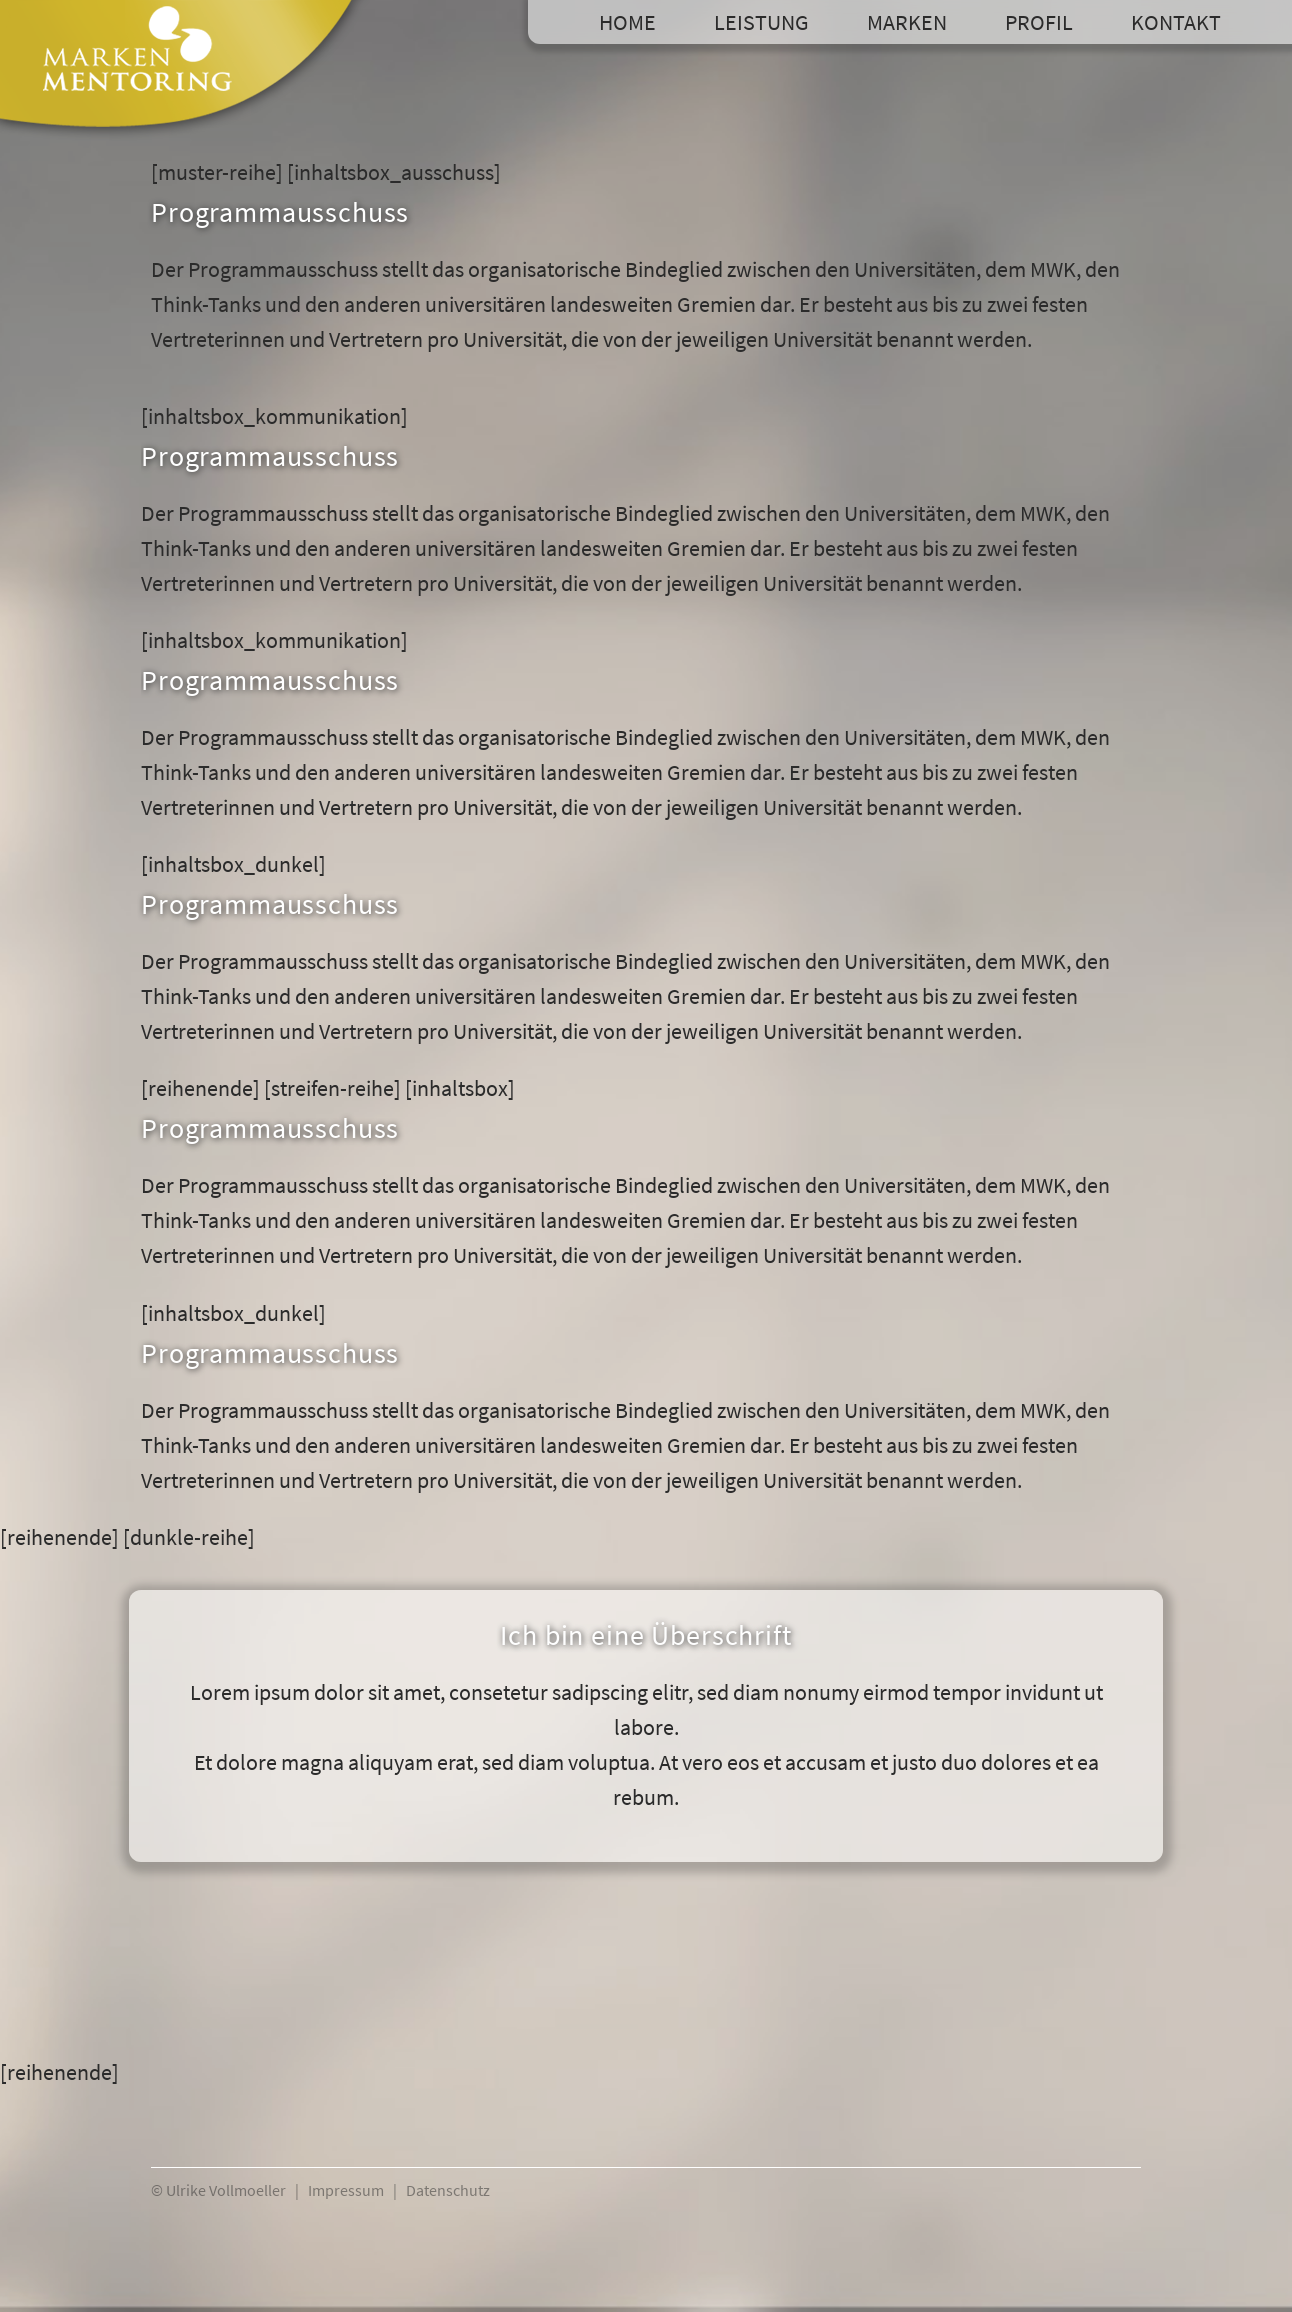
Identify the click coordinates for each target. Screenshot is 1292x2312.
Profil (1039, 22)
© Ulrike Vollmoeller (218, 2190)
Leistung (761, 22)
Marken (907, 22)
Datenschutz (448, 2190)
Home (627, 22)
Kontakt (1176, 22)
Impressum (346, 2190)
